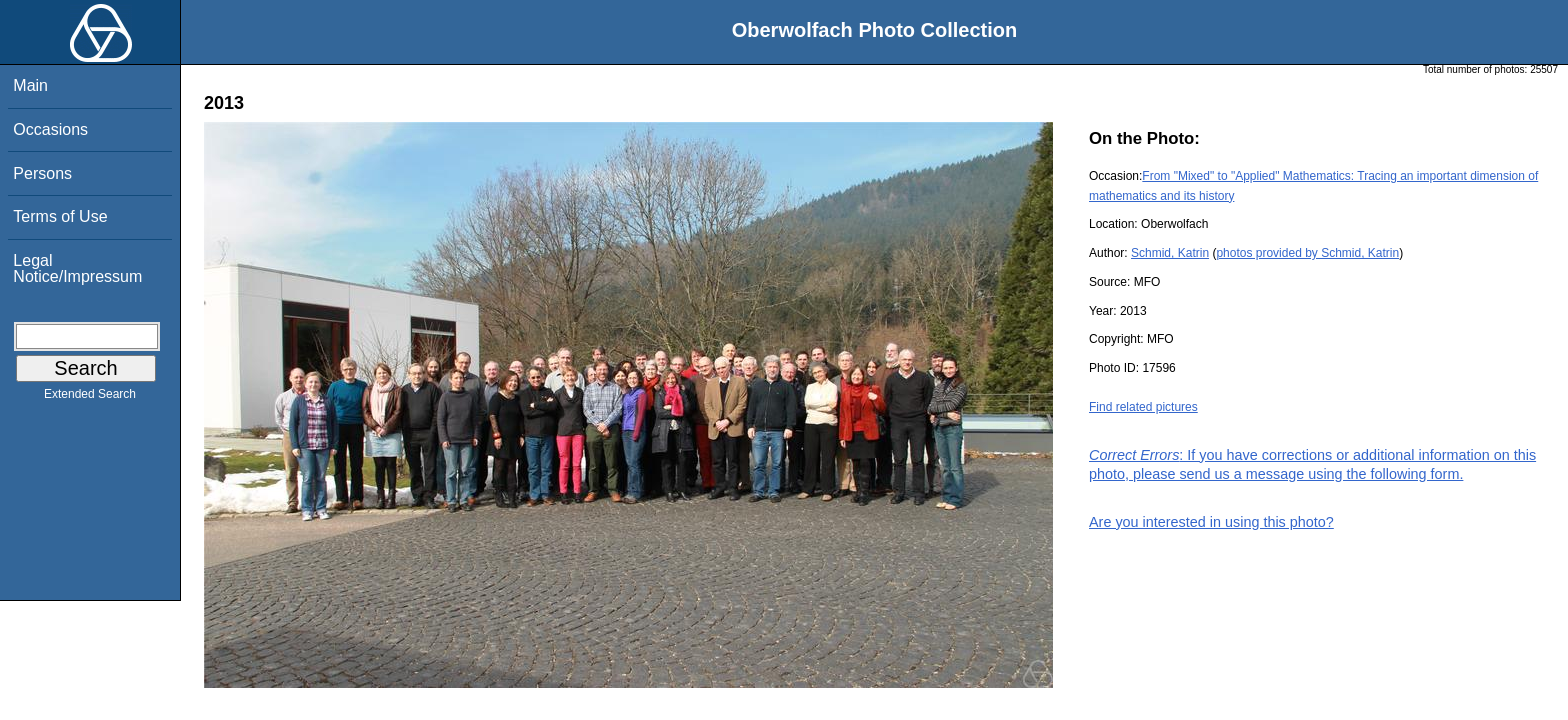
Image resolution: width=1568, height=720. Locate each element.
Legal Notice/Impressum (77, 268)
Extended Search (90, 398)
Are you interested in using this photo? (1211, 522)
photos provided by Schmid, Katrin (1307, 253)
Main (30, 85)
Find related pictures (1143, 407)
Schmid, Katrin (1170, 253)
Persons (42, 173)
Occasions (50, 129)
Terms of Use (60, 216)
